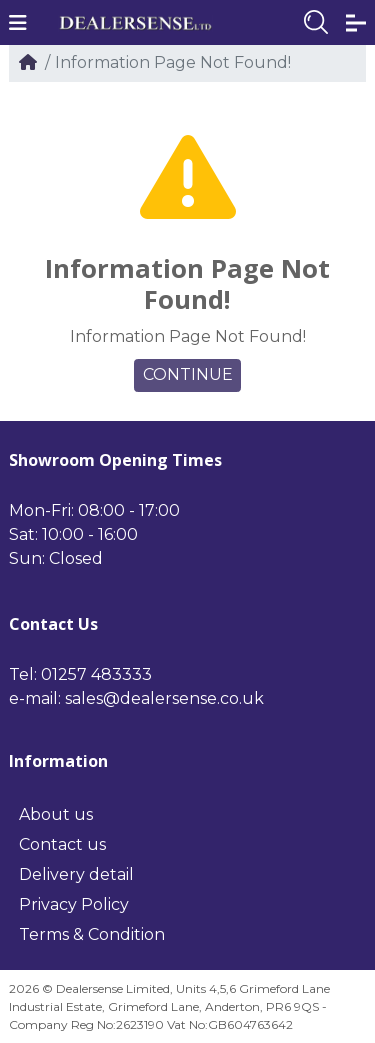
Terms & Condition (92, 934)
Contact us (62, 844)
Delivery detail (76, 874)
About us (56, 814)
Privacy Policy (74, 904)
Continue (188, 374)
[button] (18, 23)
